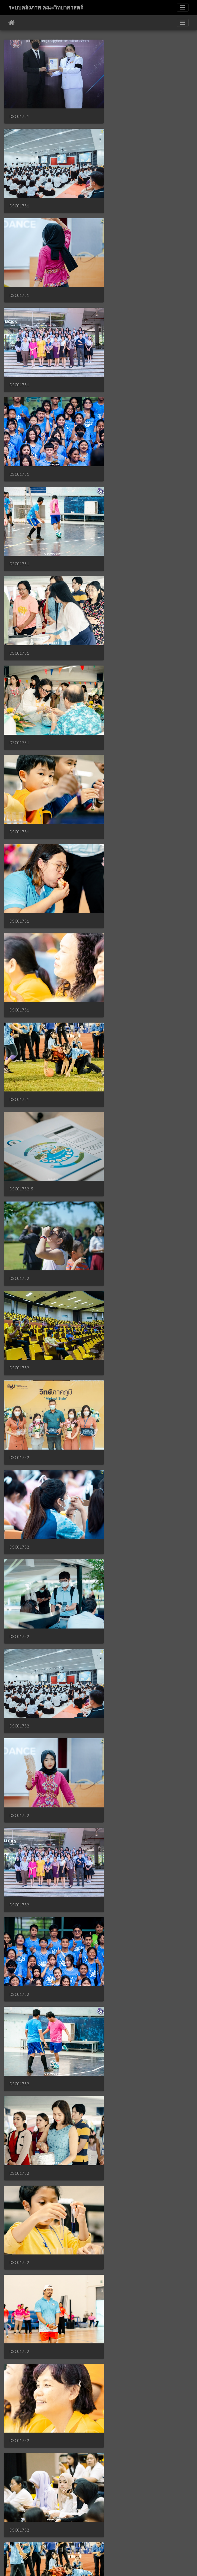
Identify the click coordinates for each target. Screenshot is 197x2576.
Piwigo (109, 2564)
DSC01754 (19, 1935)
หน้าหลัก (11, 23)
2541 (62, 2543)
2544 (111, 2543)
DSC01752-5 (21, 608)
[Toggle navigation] (183, 8)
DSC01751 (19, 110)
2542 (78, 2543)
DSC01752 (118, 608)
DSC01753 (118, 1271)
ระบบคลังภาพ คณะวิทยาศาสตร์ (45, 7)
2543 (95, 2543)
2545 (128, 2543)
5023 (154, 2543)
